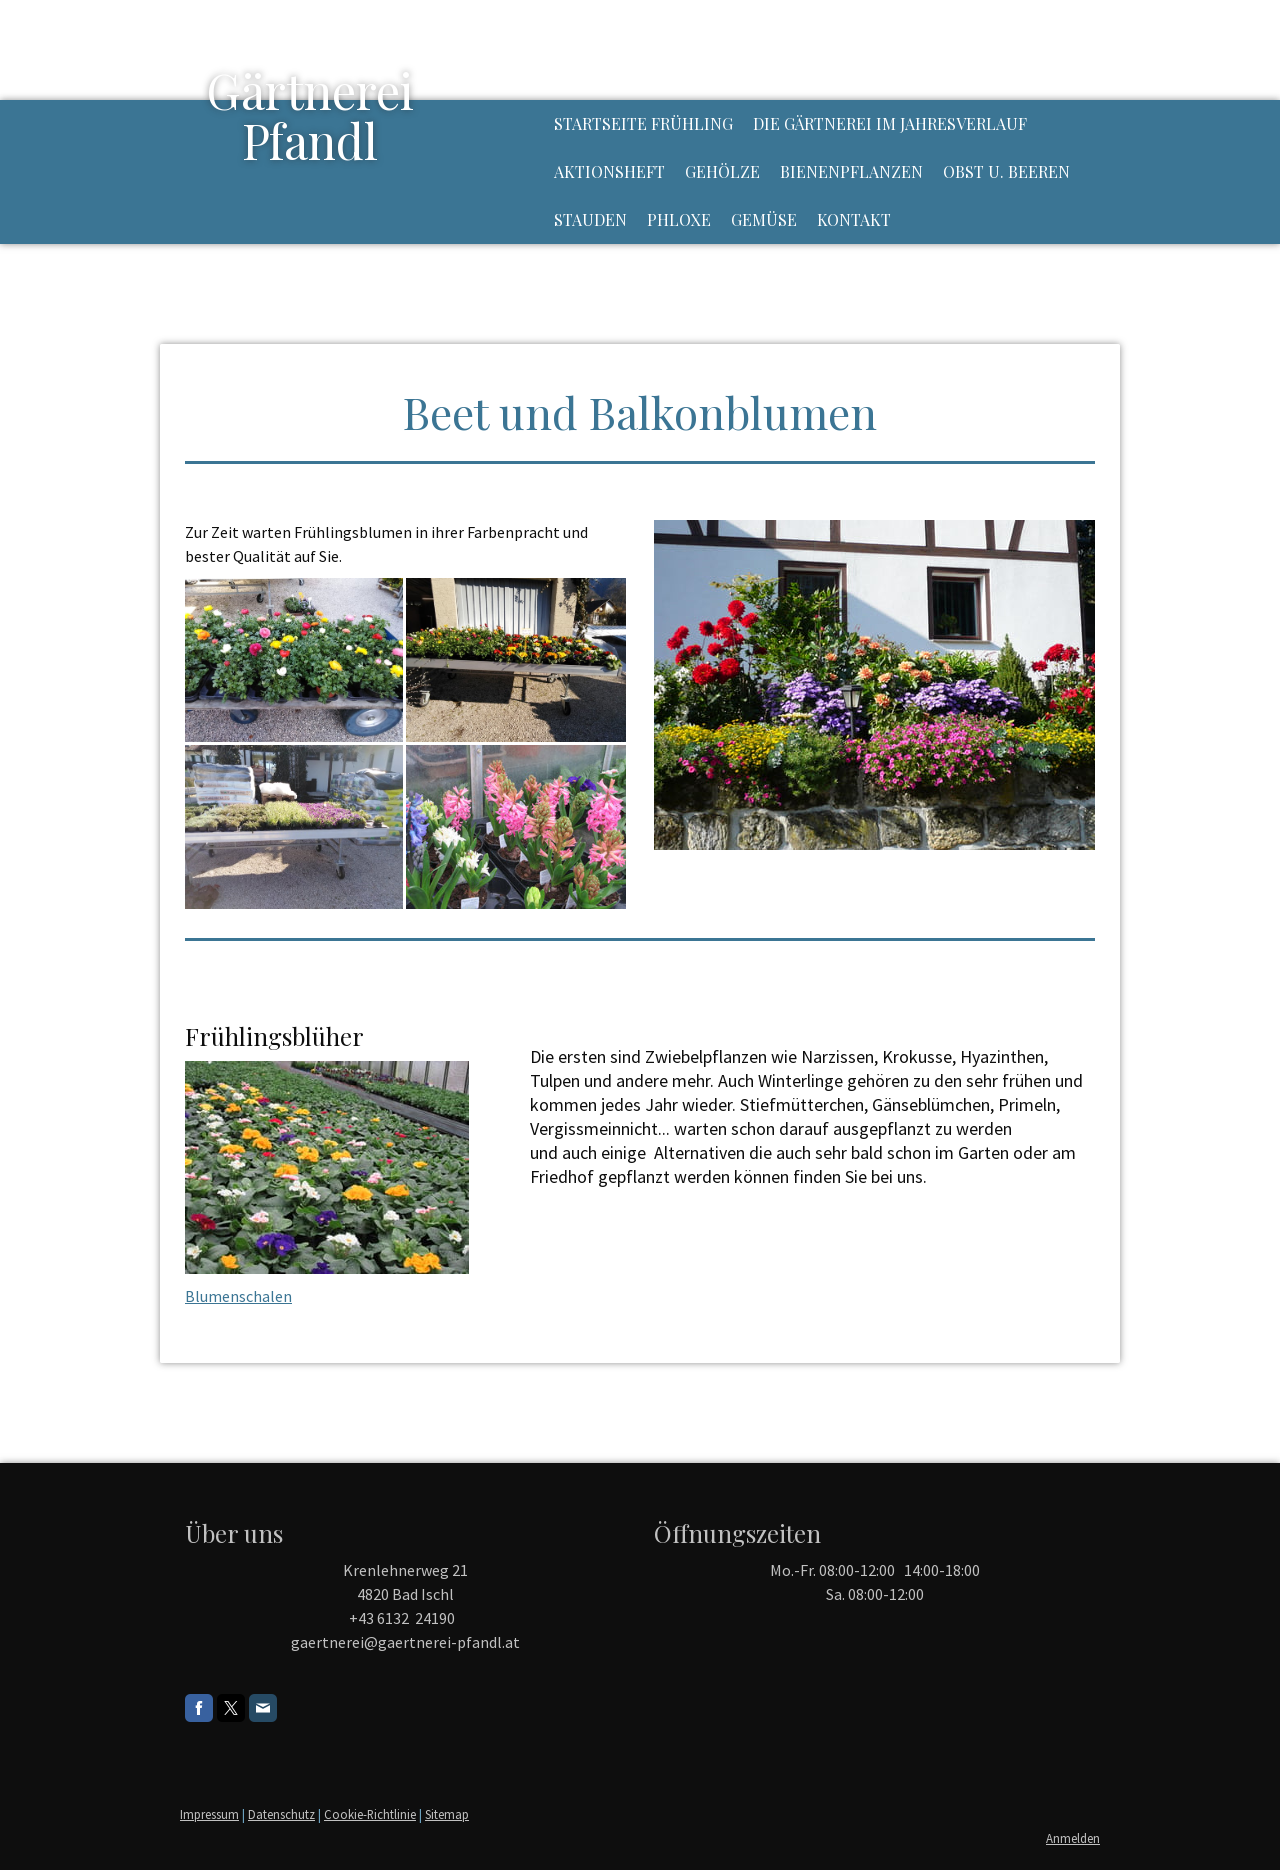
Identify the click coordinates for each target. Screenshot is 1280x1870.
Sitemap (447, 1814)
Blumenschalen (238, 1296)
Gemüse (764, 219)
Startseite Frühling (643, 123)
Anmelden (1073, 1838)
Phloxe (679, 219)
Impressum (209, 1814)
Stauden (590, 219)
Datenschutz (281, 1814)
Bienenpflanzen (851, 171)
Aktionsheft (609, 171)
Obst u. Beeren (1006, 171)
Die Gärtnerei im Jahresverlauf (890, 123)
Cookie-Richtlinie (370, 1814)
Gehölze (722, 171)
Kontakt (854, 219)
